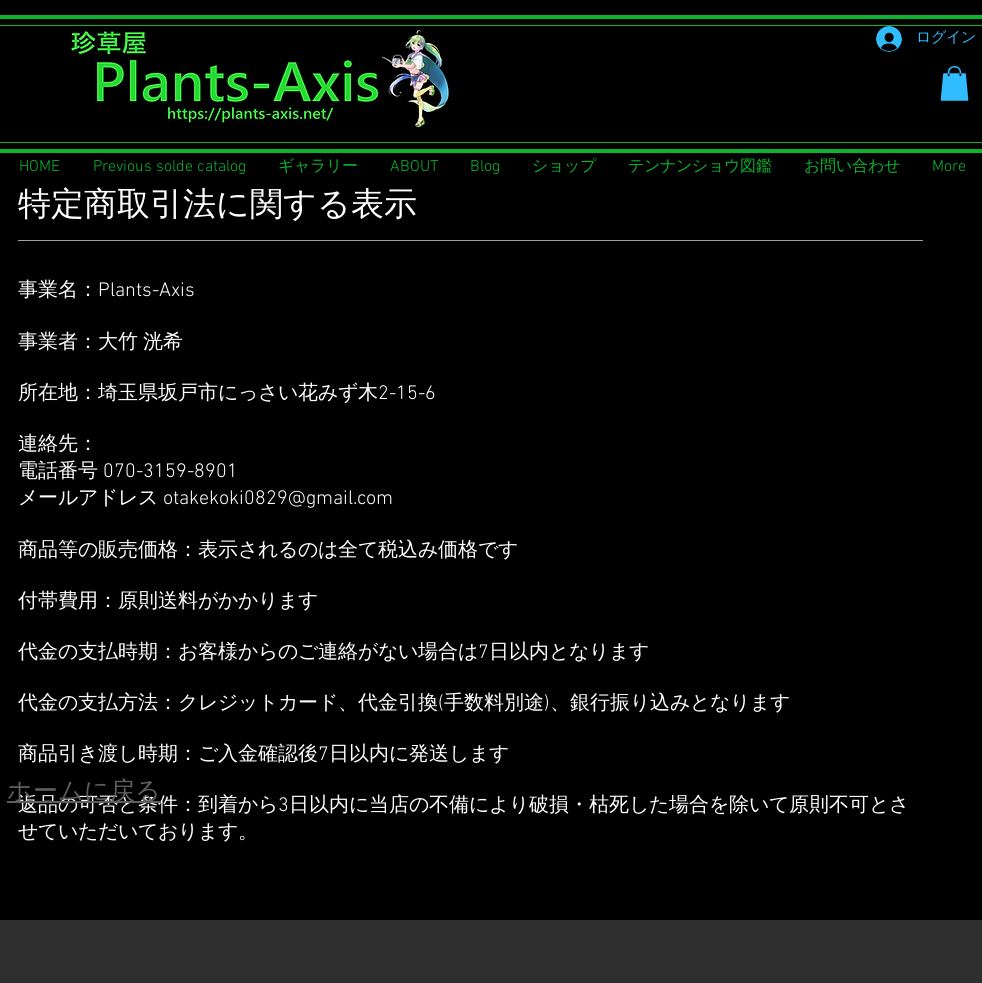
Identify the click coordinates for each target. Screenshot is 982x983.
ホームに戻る (84, 793)
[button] (954, 83)
